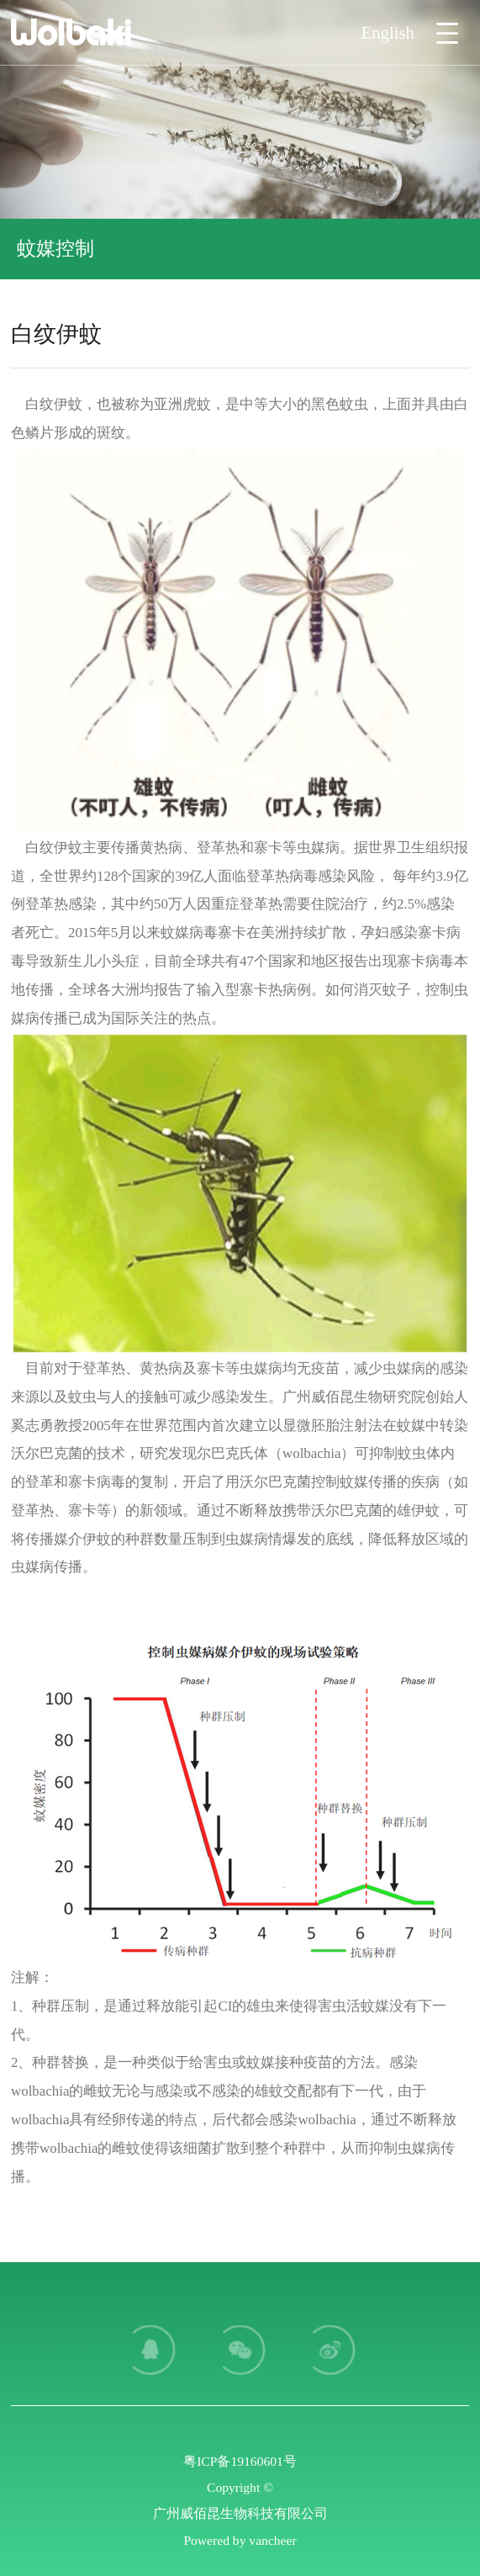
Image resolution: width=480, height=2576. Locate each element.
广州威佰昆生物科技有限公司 (240, 2513)
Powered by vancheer (239, 2540)
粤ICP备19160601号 (240, 2461)
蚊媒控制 (55, 248)
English (387, 32)
